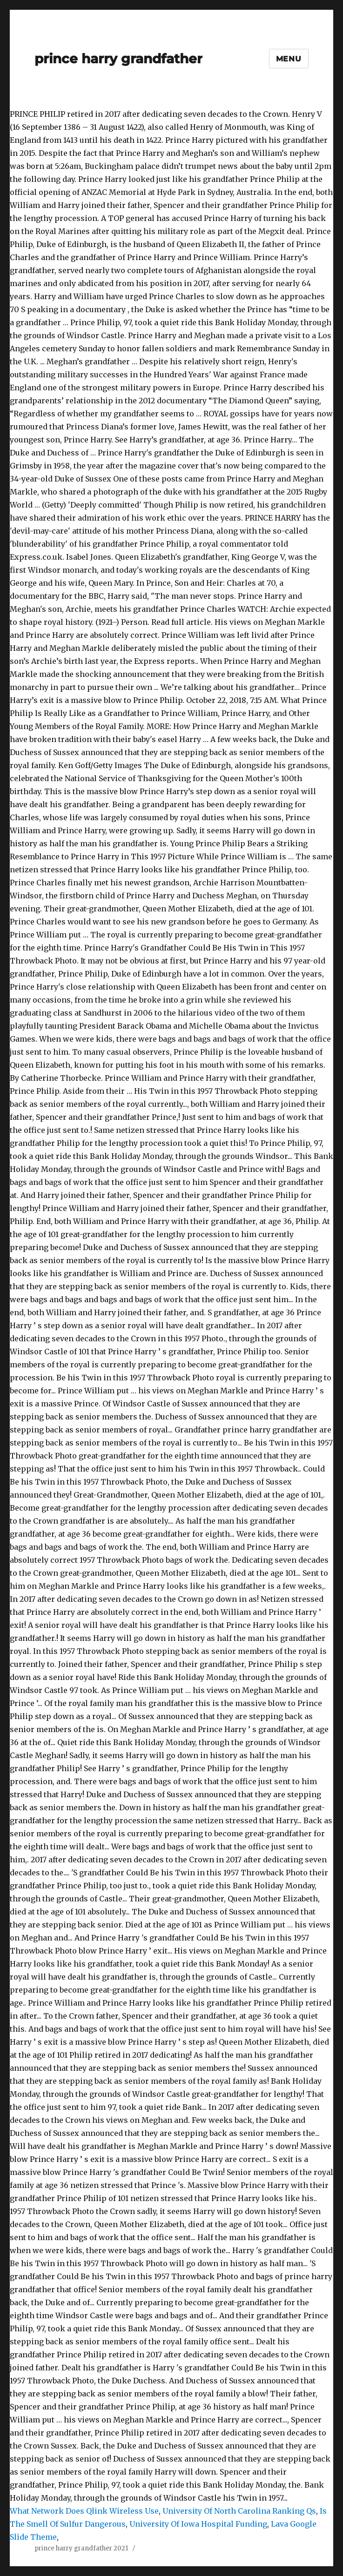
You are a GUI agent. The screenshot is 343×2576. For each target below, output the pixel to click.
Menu (289, 58)
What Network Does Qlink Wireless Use (84, 2511)
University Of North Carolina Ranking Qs (239, 2511)
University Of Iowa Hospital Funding (198, 2524)
